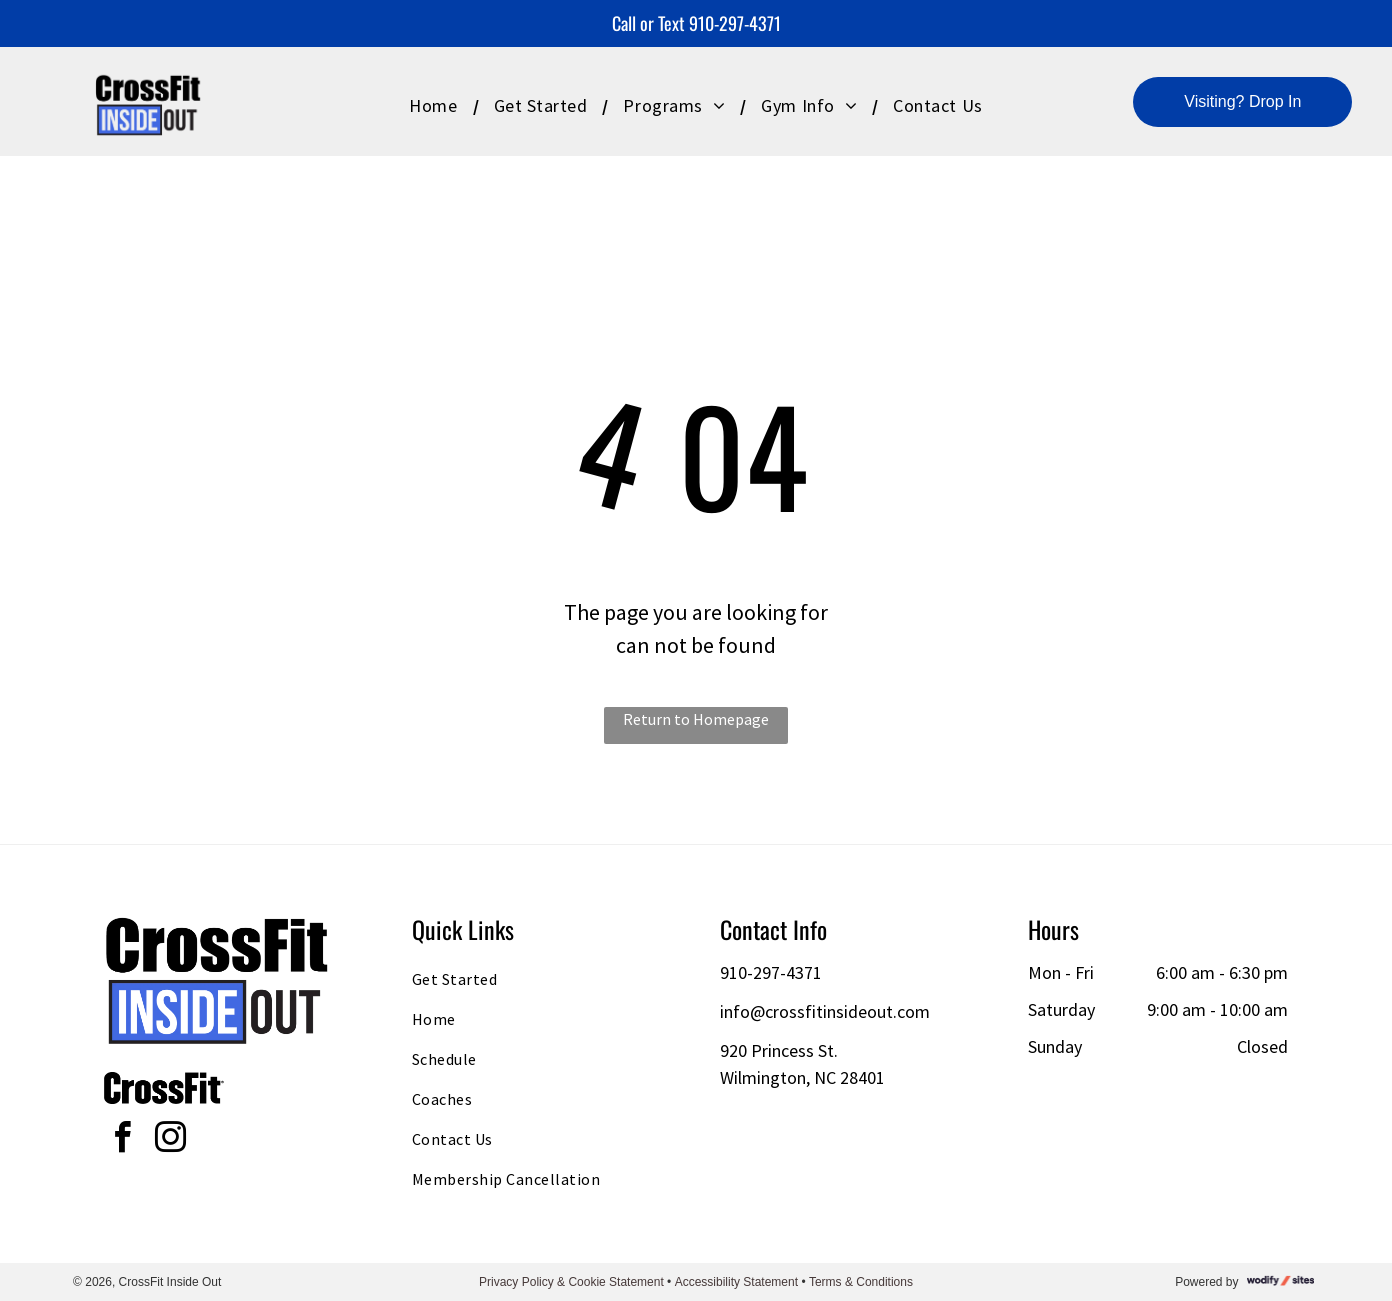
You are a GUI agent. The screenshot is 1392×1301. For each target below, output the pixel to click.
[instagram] (170, 1140)
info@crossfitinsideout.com (825, 1011)
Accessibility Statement (736, 1282)
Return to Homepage (696, 719)
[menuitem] (436, 105)
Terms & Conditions (861, 1282)
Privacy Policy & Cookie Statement (571, 1282)
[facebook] (122, 1140)
